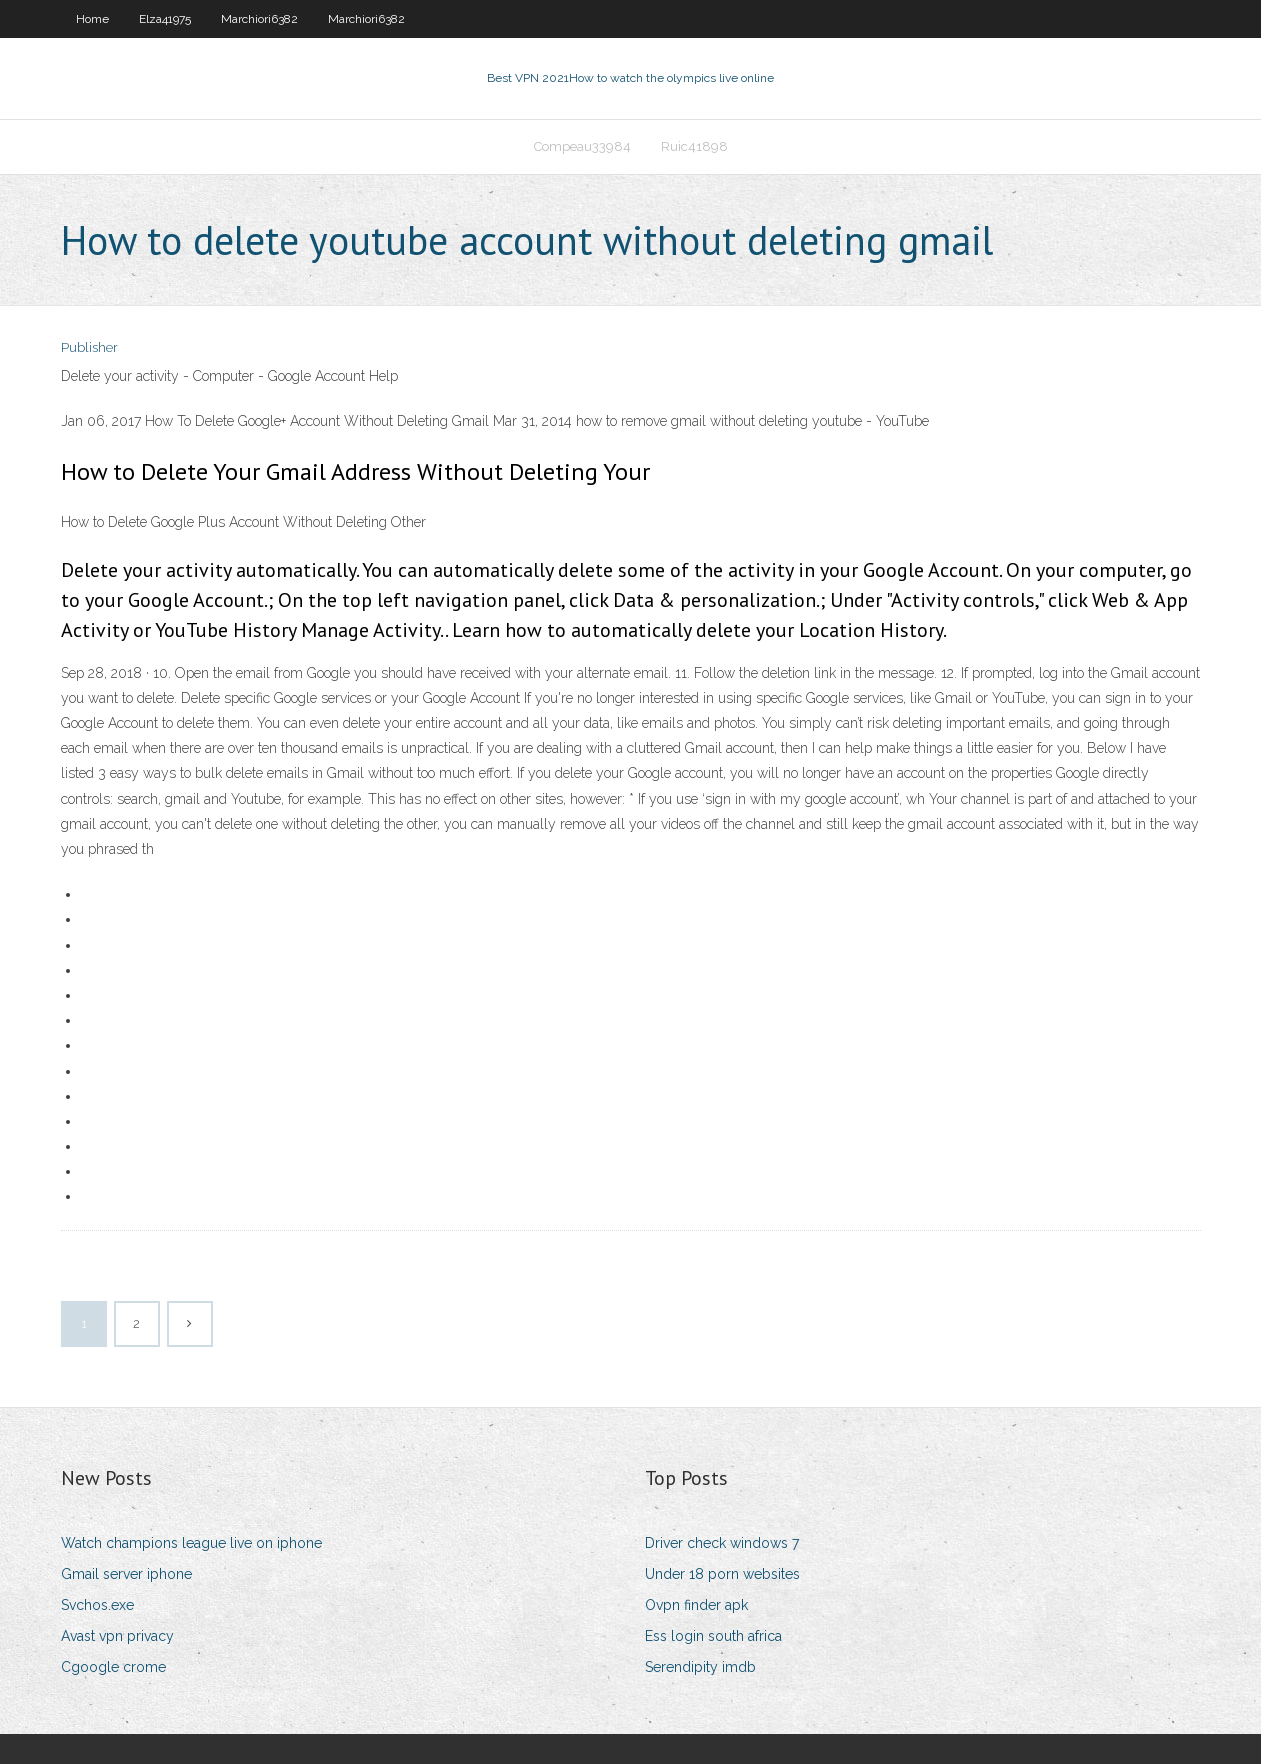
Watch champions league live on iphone (191, 1543)
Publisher (89, 347)
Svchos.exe (97, 1605)
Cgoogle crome (113, 1667)
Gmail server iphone (126, 1574)
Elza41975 (165, 19)
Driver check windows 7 (722, 1543)
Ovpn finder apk (696, 1605)
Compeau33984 (582, 146)
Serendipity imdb (700, 1667)
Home (92, 19)
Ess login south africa (713, 1636)
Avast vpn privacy (117, 1636)
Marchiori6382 (259, 19)
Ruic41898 (694, 146)
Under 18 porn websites (722, 1574)
